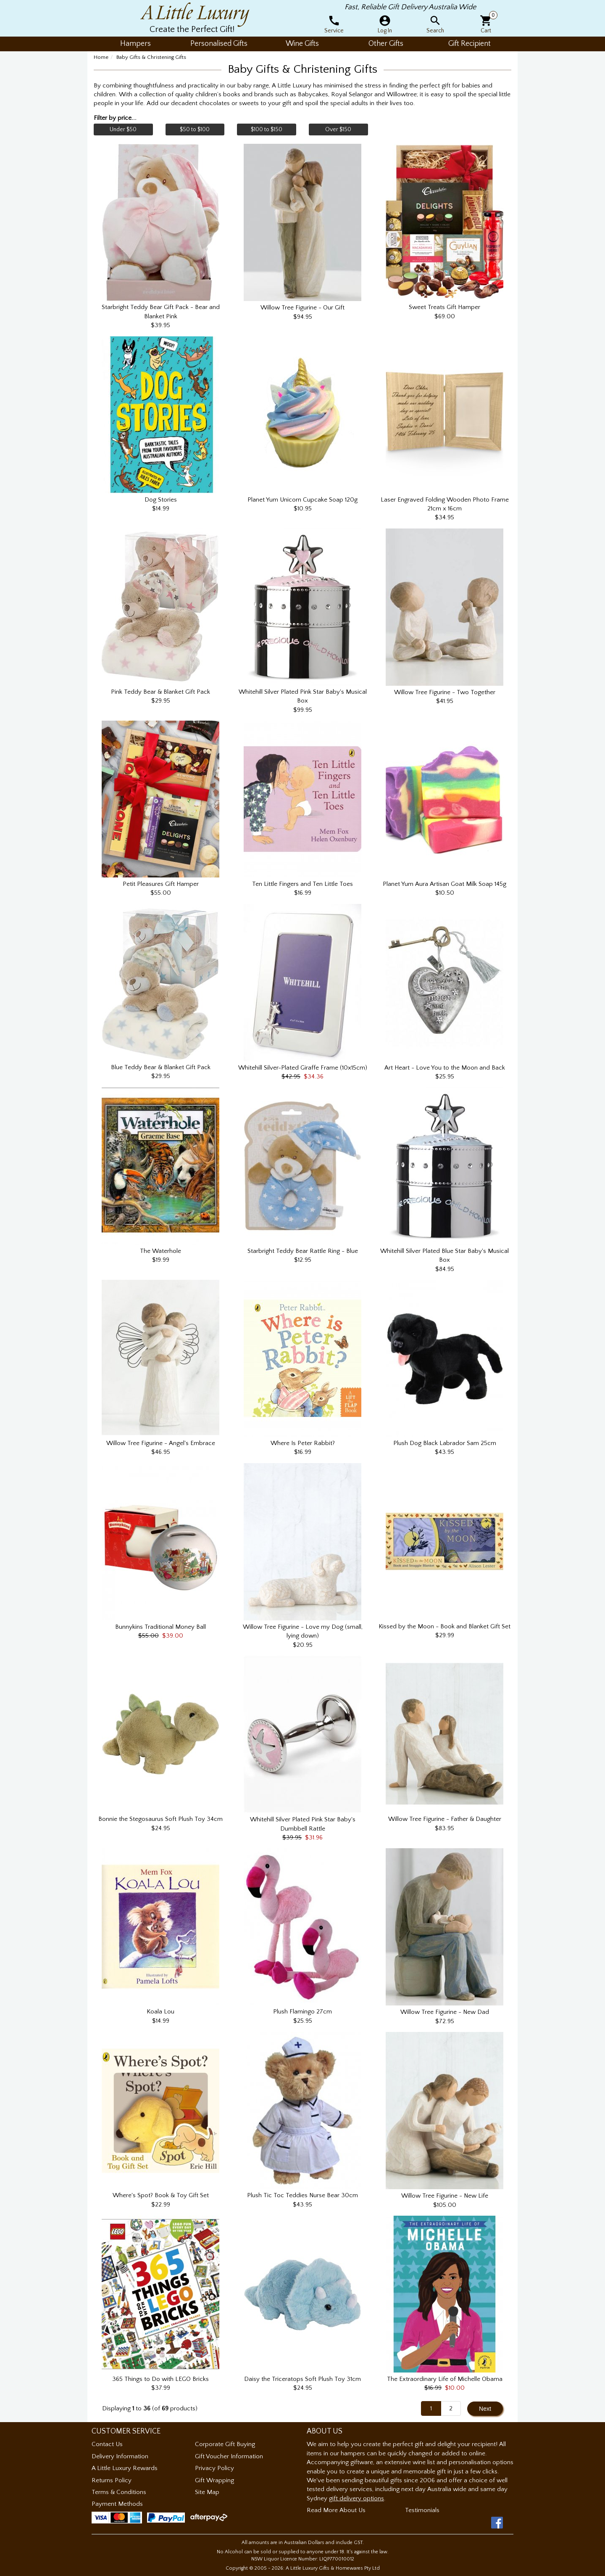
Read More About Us (336, 2510)
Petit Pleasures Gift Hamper (161, 884)
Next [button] (485, 2408)
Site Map (207, 2492)
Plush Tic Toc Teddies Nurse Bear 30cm (302, 2195)
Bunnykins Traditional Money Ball (160, 1626)
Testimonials (422, 2510)
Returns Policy (112, 2480)
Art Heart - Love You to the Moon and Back (444, 1067)
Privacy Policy (214, 2468)
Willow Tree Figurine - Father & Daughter (444, 1819)
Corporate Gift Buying (225, 2444)
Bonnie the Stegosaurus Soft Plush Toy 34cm (160, 1819)
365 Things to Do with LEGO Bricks (160, 2379)
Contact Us (107, 2444)
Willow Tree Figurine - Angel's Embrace (160, 1443)
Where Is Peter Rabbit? (303, 1443)
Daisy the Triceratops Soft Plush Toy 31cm (302, 2379)
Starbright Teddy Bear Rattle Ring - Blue (302, 1251)
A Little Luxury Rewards (125, 2468)
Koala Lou (160, 2011)
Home (101, 57)
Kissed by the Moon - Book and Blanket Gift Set (444, 1626)
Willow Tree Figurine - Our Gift (302, 307)
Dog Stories (161, 499)
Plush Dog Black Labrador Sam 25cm (444, 1443)
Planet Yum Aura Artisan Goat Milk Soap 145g (444, 884)
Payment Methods (117, 2503)
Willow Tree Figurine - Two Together (444, 692)
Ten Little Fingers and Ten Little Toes (302, 884)
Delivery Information (120, 2456)
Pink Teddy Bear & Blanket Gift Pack (160, 691)
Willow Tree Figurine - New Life (444, 2195)
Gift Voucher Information (229, 2456)
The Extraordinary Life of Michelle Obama (444, 2379)
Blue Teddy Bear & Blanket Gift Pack (160, 1067)
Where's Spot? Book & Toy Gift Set (161, 2195)
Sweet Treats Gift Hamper (444, 307)
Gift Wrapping (214, 2480)
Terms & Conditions (119, 2492)
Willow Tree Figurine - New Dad (444, 2012)
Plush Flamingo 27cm (302, 2011)
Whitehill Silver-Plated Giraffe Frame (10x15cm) (302, 1067)
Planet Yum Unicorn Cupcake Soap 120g (302, 499)
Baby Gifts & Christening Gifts (151, 57)
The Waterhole (160, 1251)
